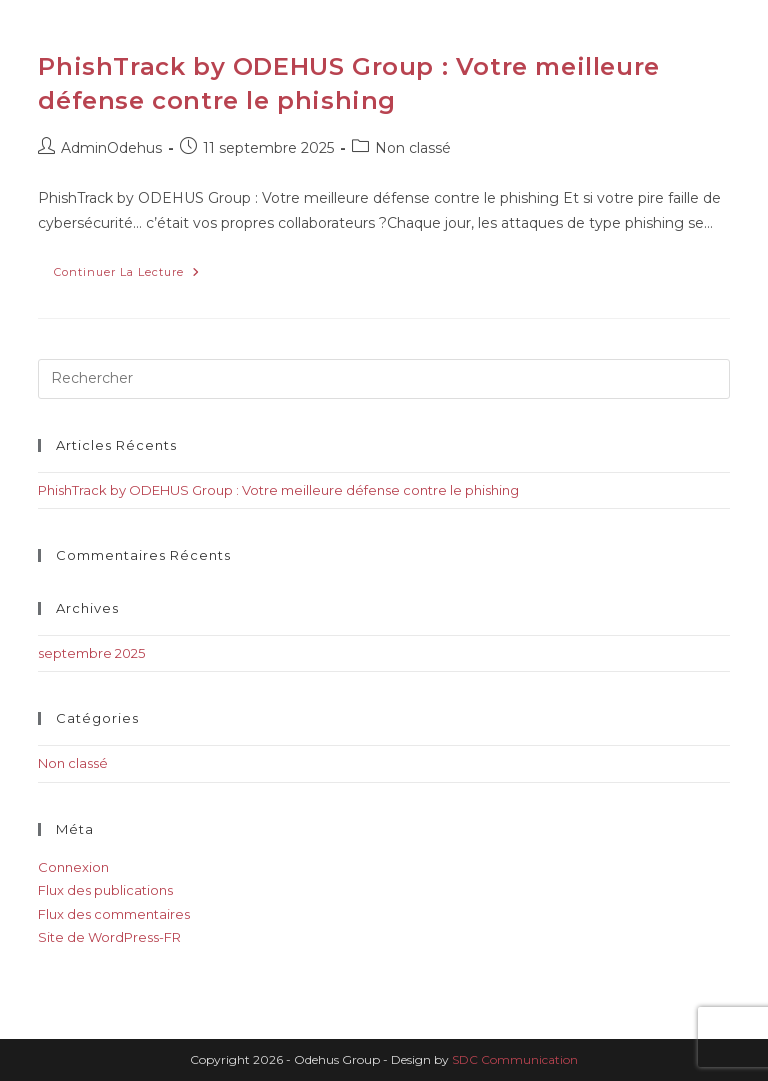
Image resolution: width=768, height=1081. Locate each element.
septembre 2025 (91, 653)
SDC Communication (515, 1059)
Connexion (73, 867)
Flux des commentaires (114, 914)
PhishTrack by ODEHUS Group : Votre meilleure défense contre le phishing (278, 490)
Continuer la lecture (135, 268)
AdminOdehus (111, 148)
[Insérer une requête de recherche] (383, 379)
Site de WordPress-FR (109, 937)
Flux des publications (105, 890)
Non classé (413, 148)
